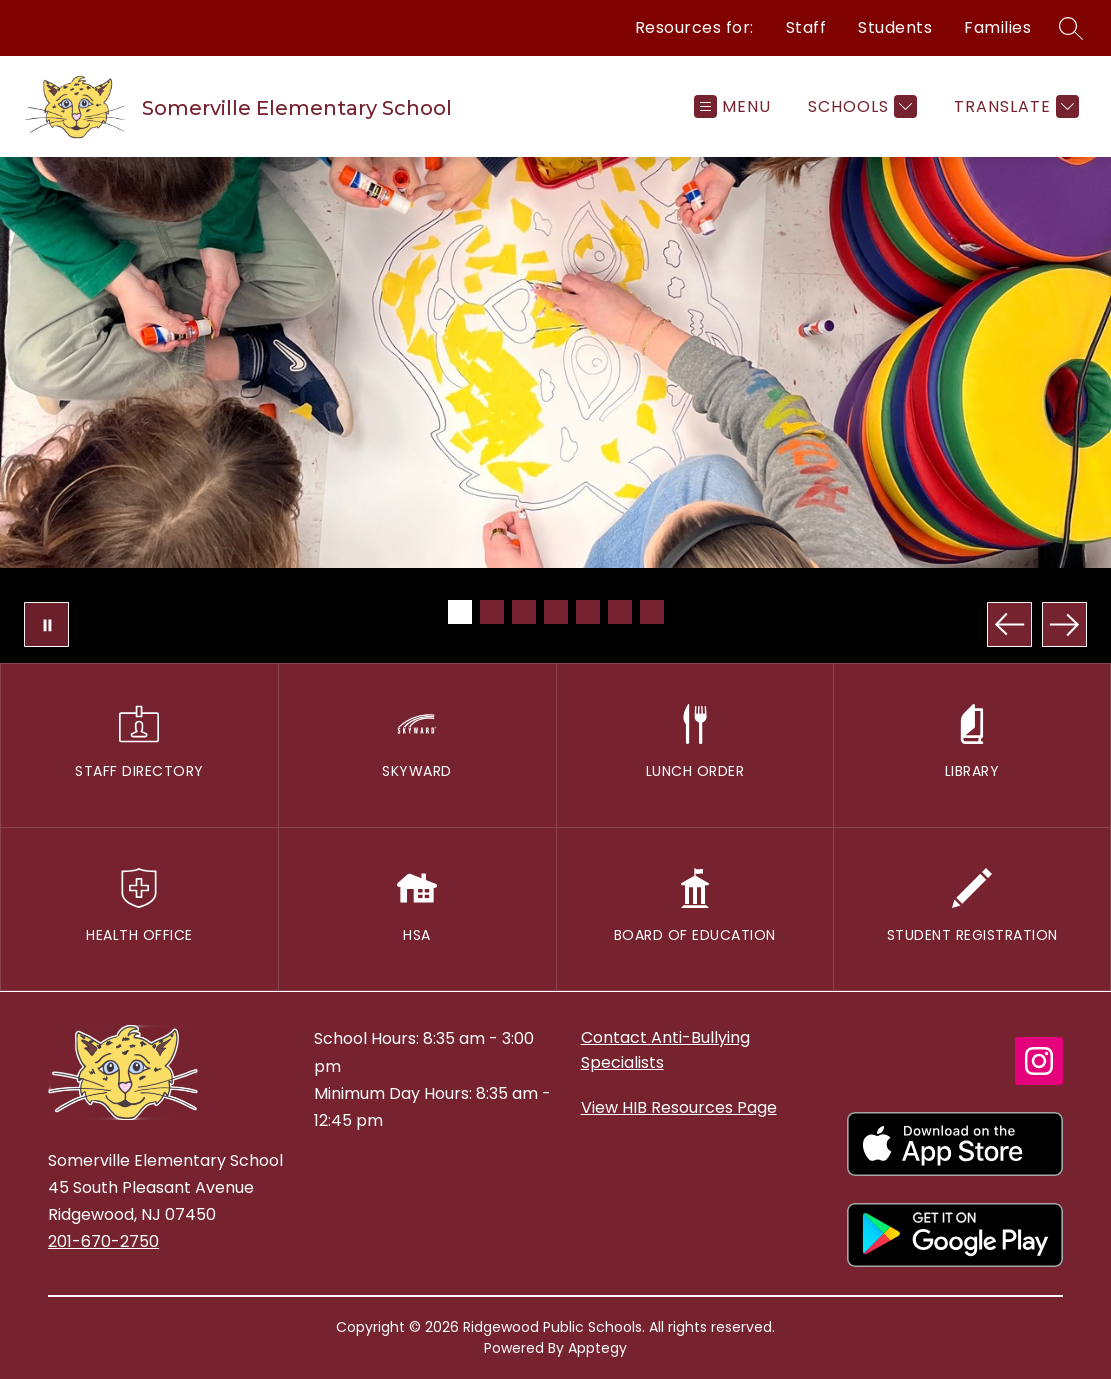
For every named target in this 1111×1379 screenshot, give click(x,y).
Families (997, 27)
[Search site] (1071, 28)
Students (895, 27)
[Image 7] (652, 612)
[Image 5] (588, 612)
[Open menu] (732, 106)
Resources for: (694, 27)
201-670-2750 (103, 1241)
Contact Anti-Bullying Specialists (665, 1050)
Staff (806, 27)
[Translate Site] (1014, 106)
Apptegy (597, 1348)
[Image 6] (620, 612)
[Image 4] (556, 612)
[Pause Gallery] (46, 624)
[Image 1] (460, 612)
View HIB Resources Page (679, 1107)
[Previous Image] (1009, 624)
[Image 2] (492, 612)
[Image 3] (524, 612)
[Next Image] (1064, 624)
